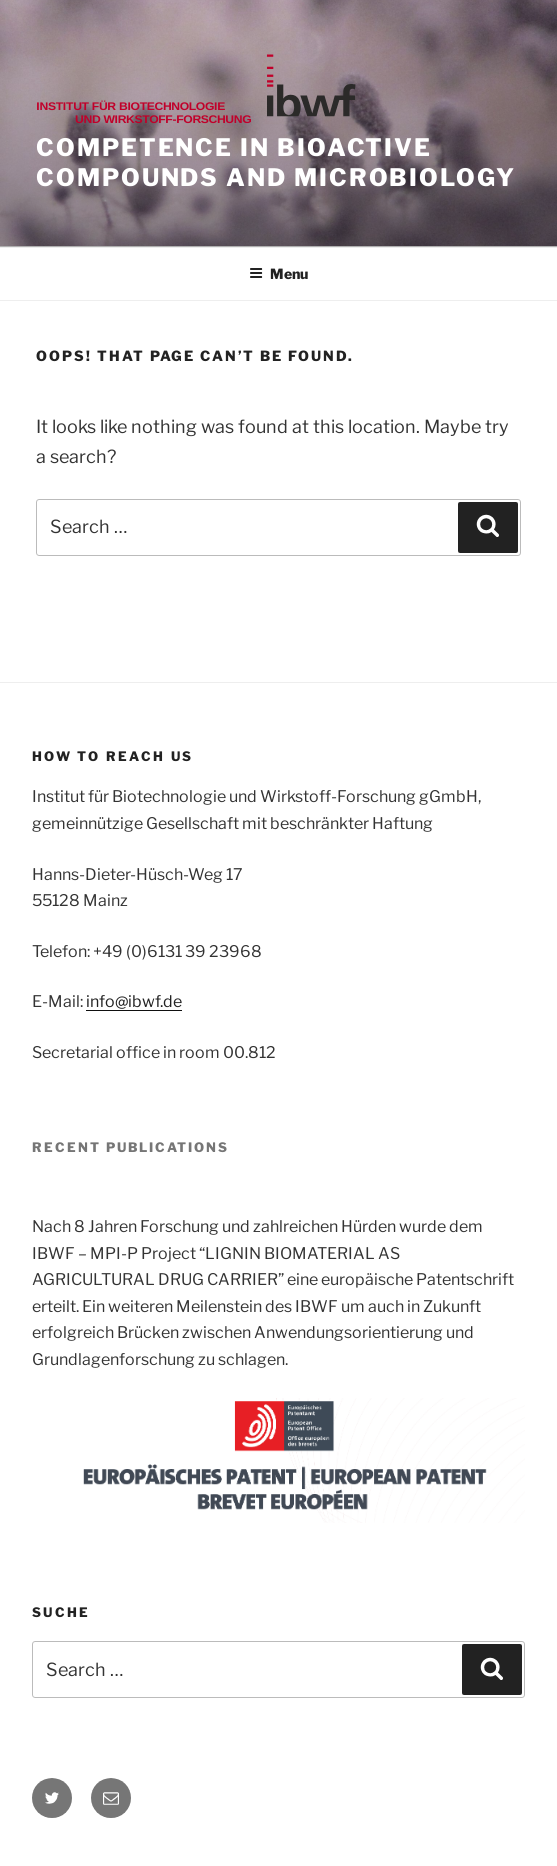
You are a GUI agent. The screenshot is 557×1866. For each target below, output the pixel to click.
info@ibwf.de (134, 1001)
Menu (278, 273)
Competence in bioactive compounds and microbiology (276, 162)
